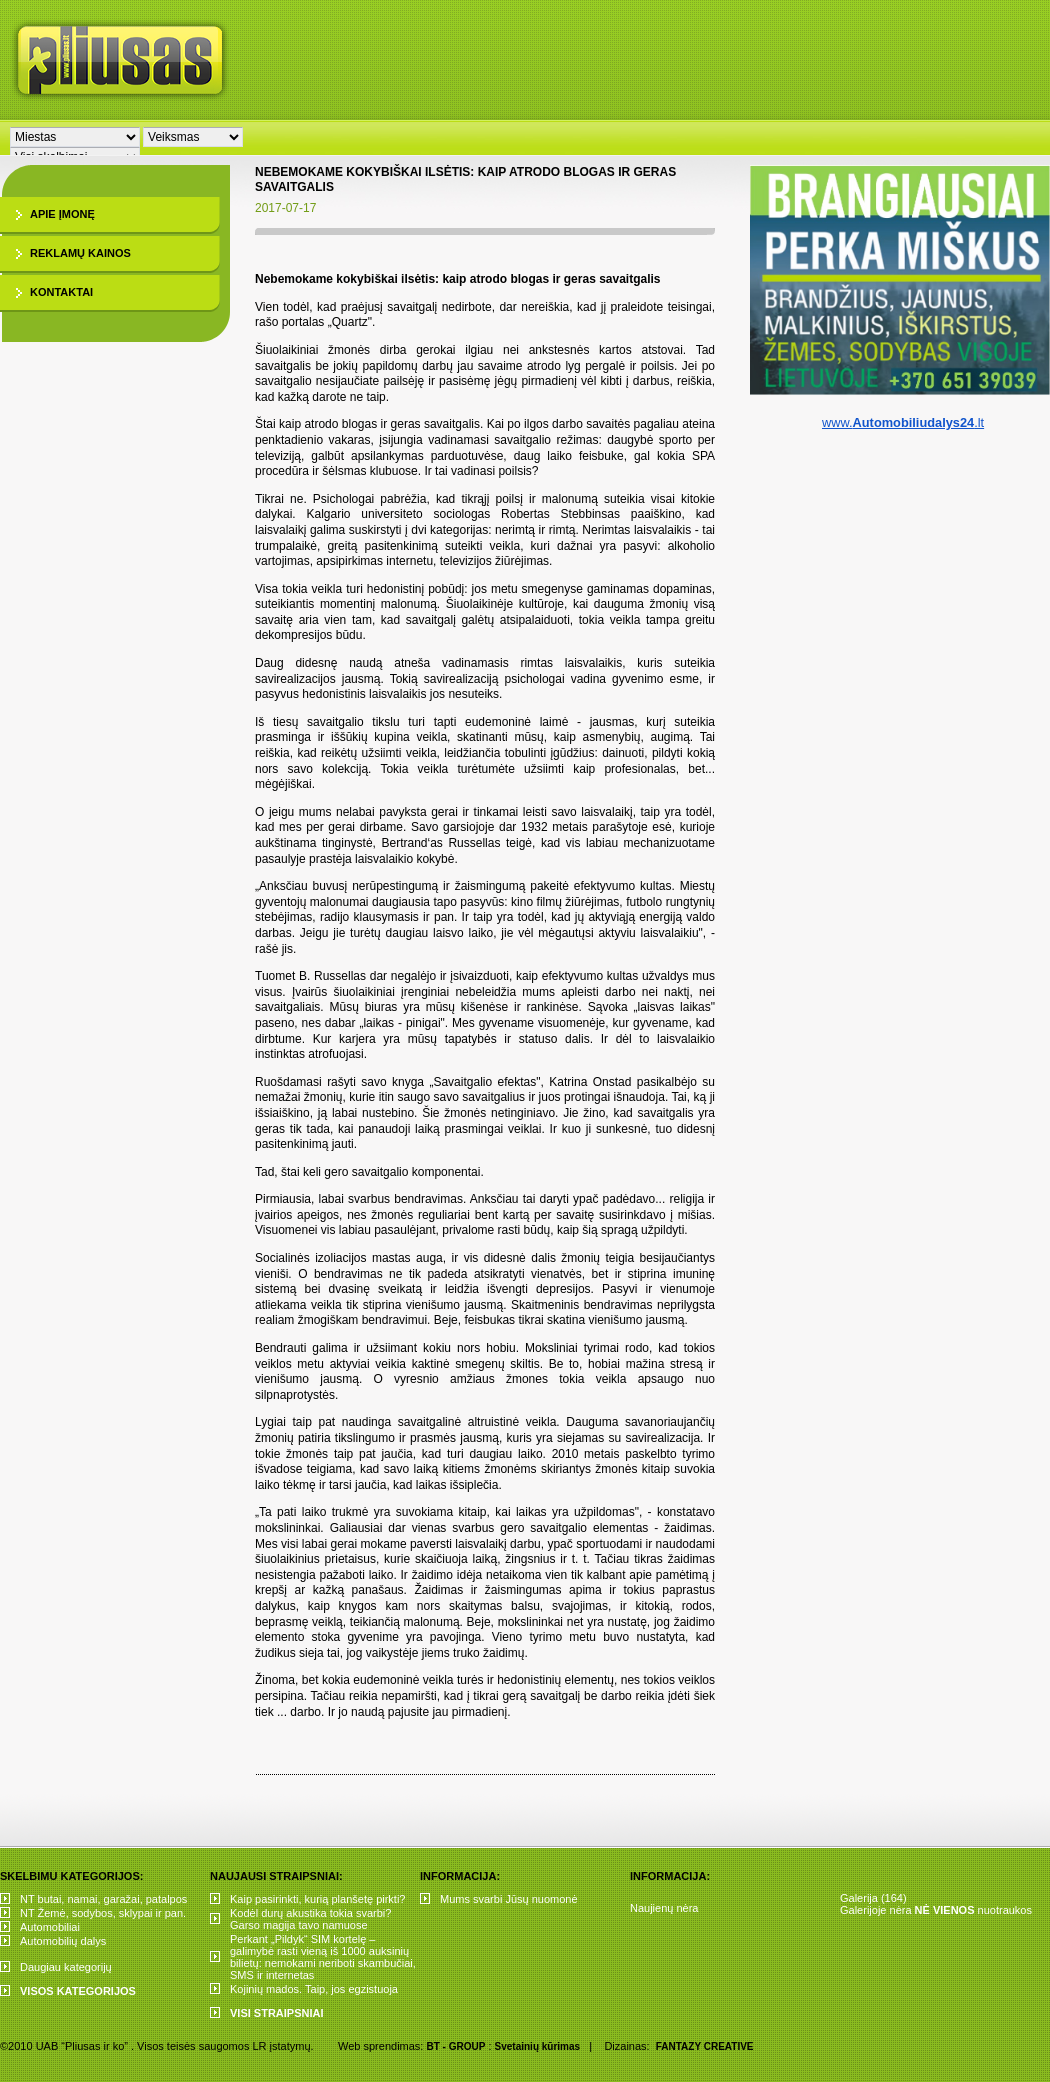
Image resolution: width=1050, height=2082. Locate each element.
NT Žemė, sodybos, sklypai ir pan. (103, 1913)
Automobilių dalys (63, 1941)
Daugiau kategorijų (66, 1967)
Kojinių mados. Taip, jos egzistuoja (314, 1989)
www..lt (903, 422)
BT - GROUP (455, 2046)
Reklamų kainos (80, 253)
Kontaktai (61, 292)
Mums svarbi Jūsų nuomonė (509, 1899)
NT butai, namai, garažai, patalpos (103, 1899)
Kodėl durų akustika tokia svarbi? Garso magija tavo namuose (310, 1919)
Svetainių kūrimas (538, 2046)
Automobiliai (50, 1927)
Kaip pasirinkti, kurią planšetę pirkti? (317, 1899)
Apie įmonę (62, 214)
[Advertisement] (509, 150)
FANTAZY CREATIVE (705, 2046)
